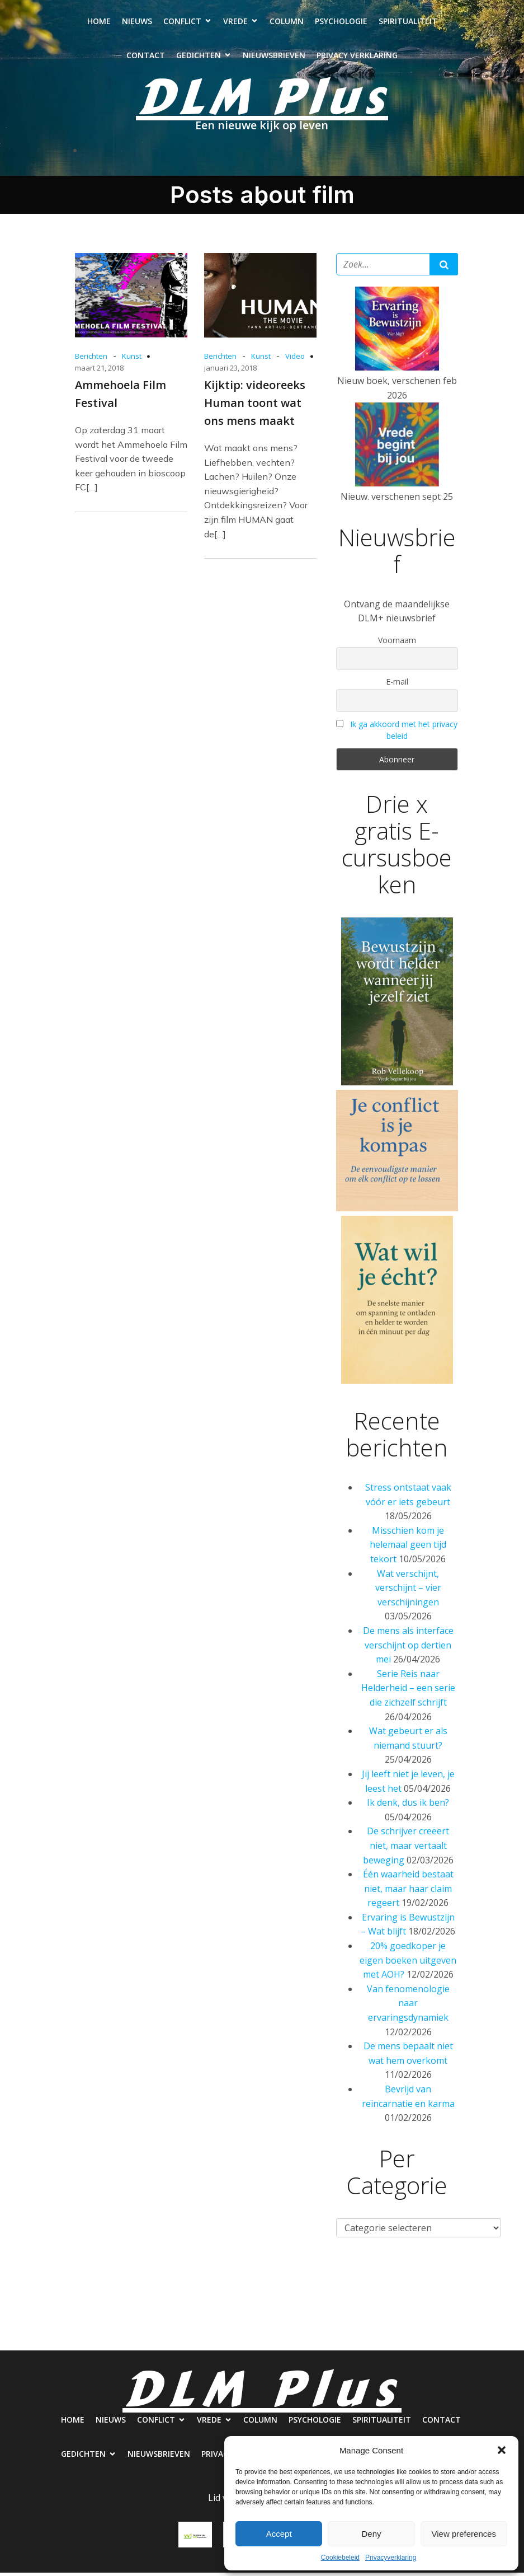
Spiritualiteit (408, 22)
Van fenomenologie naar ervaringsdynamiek (408, 2006)
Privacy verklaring (357, 56)
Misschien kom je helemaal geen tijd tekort (408, 1548)
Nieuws (137, 22)
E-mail (397, 685)
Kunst (131, 359)
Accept (279, 2533)
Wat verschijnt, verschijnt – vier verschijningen (408, 1591)
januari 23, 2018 (230, 371)
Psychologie (341, 22)
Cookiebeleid (340, 2557)
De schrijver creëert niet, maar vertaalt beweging (406, 1848)
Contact (145, 56)
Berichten (91, 359)
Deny (371, 2533)
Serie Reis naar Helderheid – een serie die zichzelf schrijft (408, 1691)
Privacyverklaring (390, 2557)
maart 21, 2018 (99, 371)
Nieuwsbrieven (274, 56)
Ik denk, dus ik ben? (408, 1806)
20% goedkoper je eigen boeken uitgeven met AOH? (408, 1963)
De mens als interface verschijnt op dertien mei (408, 1648)
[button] (501, 2450)
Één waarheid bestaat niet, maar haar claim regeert (408, 1891)
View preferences (464, 2533)
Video (295, 359)
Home (99, 22)
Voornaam (397, 643)
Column (287, 22)
